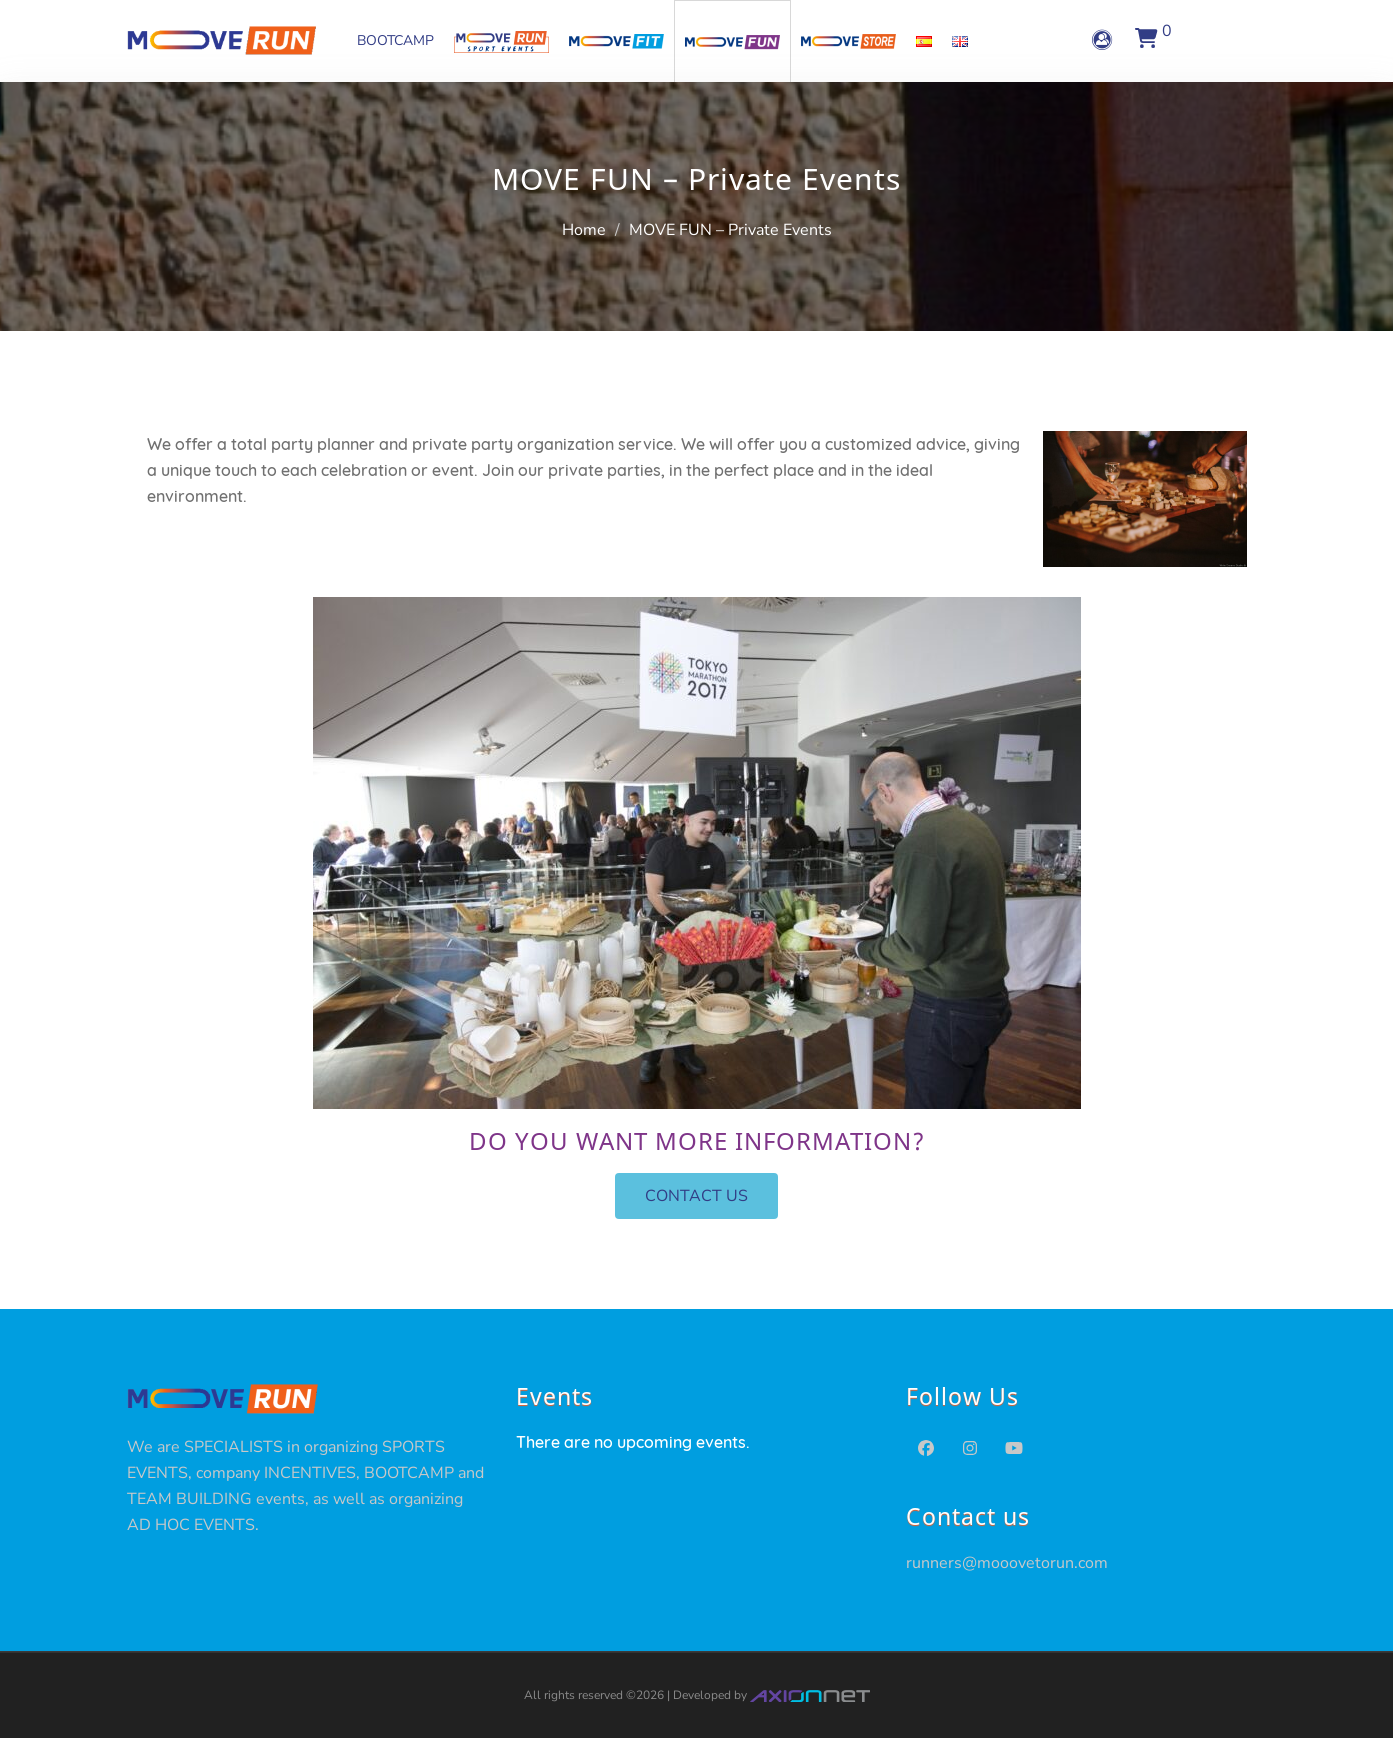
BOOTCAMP (395, 40)
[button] (696, 1196)
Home (584, 230)
